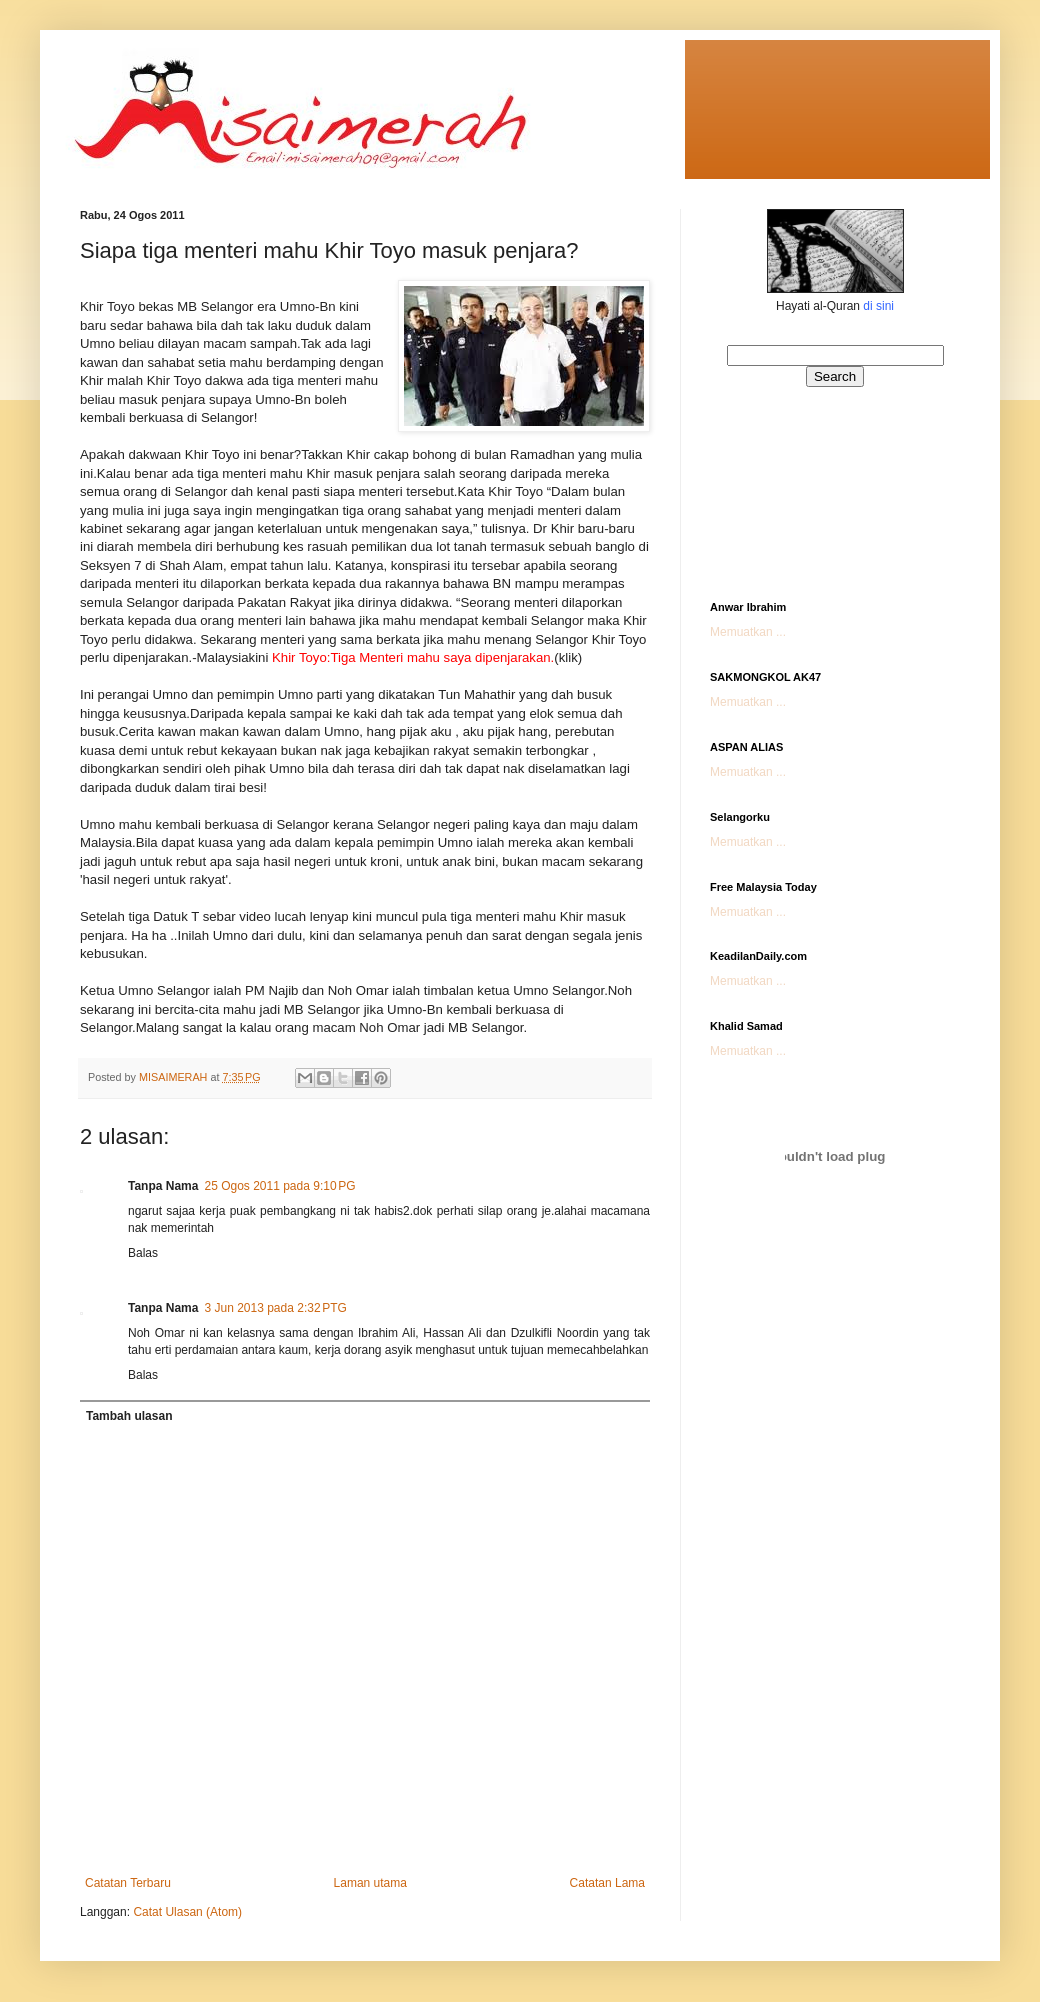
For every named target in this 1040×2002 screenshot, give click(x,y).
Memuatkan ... (748, 632)
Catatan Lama (607, 1883)
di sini (878, 306)
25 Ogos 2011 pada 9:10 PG (279, 1186)
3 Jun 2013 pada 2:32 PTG (275, 1308)
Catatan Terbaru (128, 1883)
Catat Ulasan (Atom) (187, 1912)
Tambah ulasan (129, 1416)
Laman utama (370, 1883)
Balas (143, 1253)
